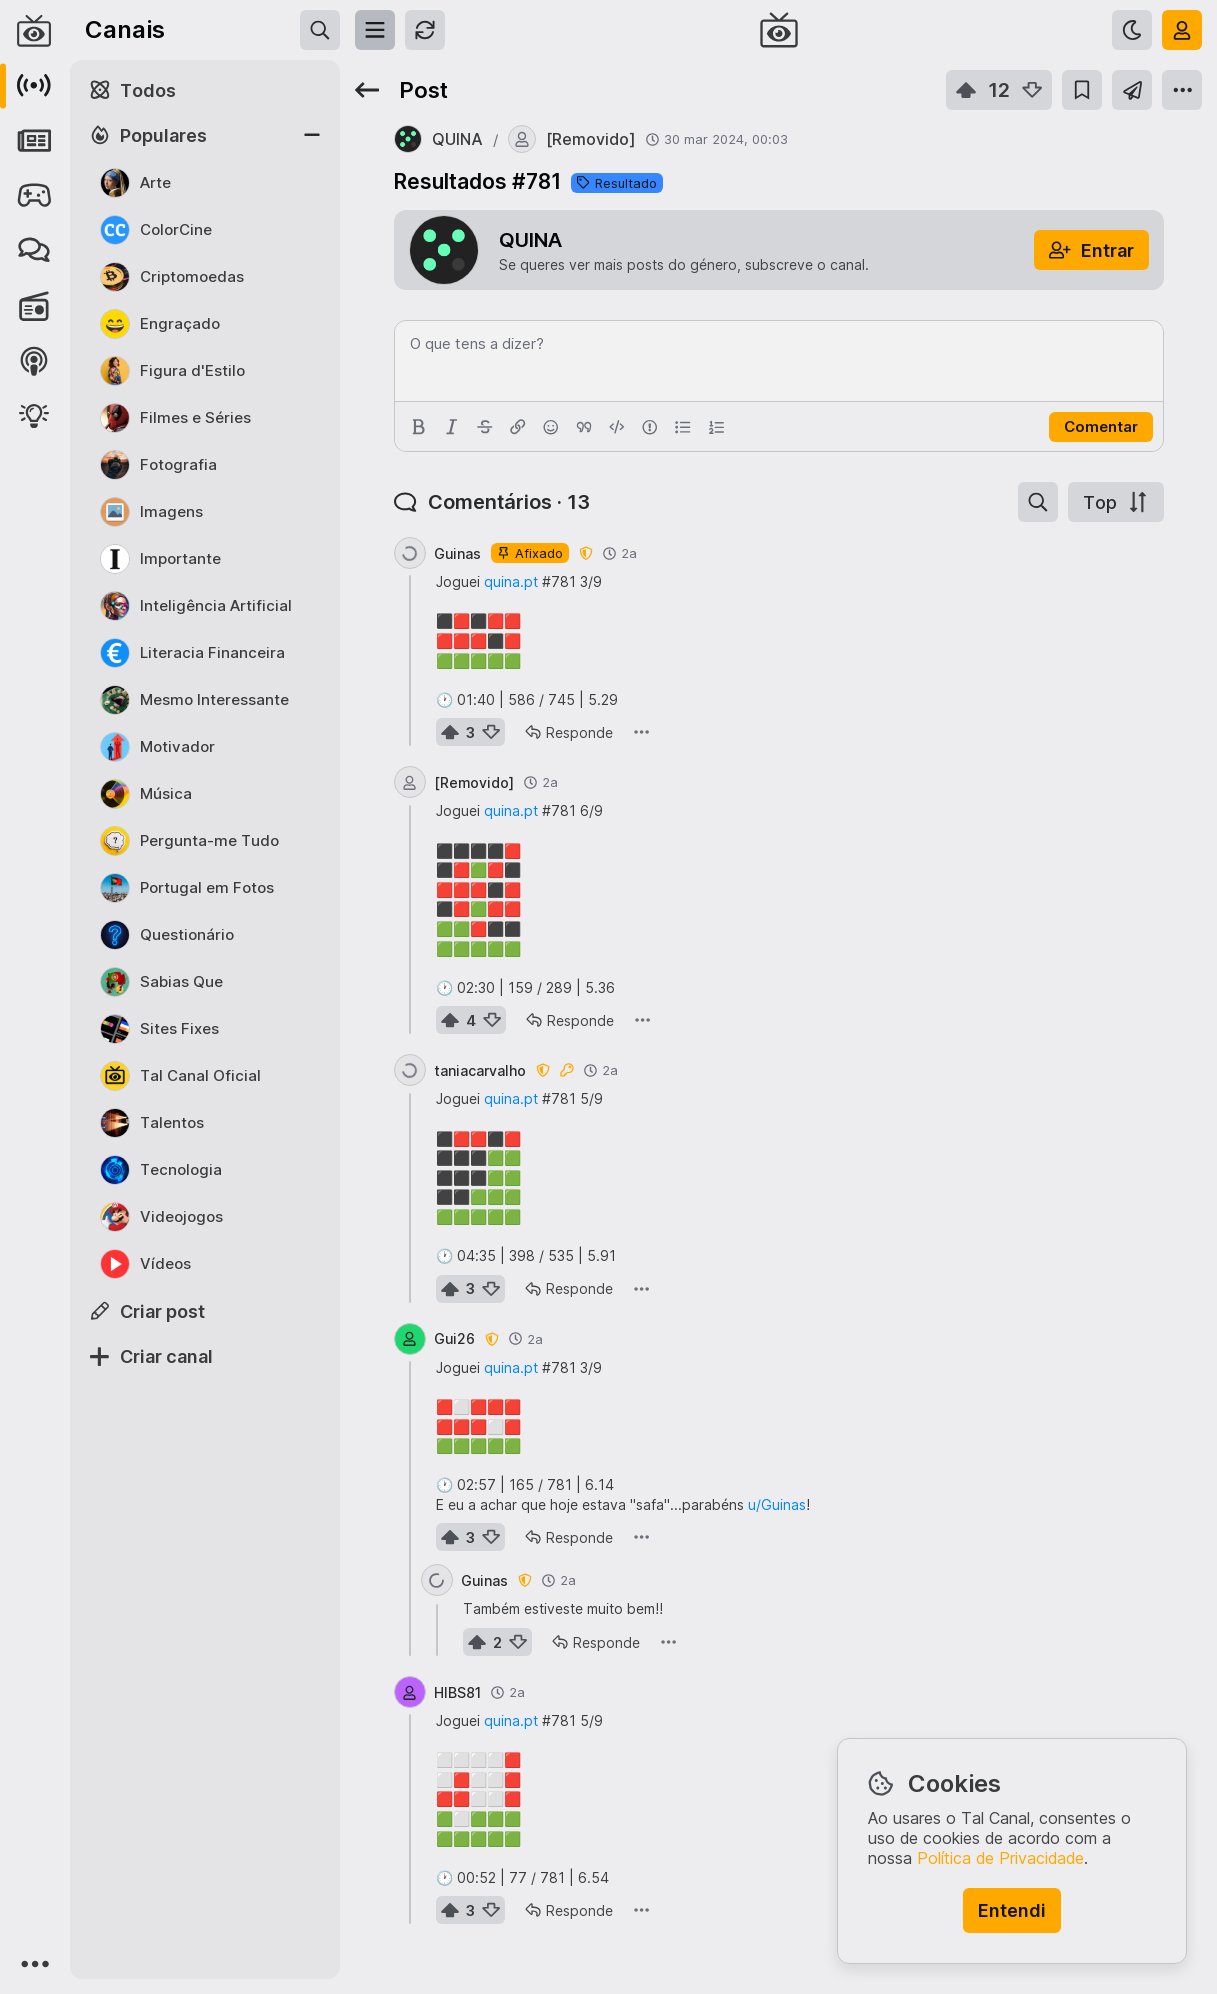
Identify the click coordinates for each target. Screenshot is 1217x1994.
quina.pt (511, 581)
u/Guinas (777, 1504)
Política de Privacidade (1000, 1858)
